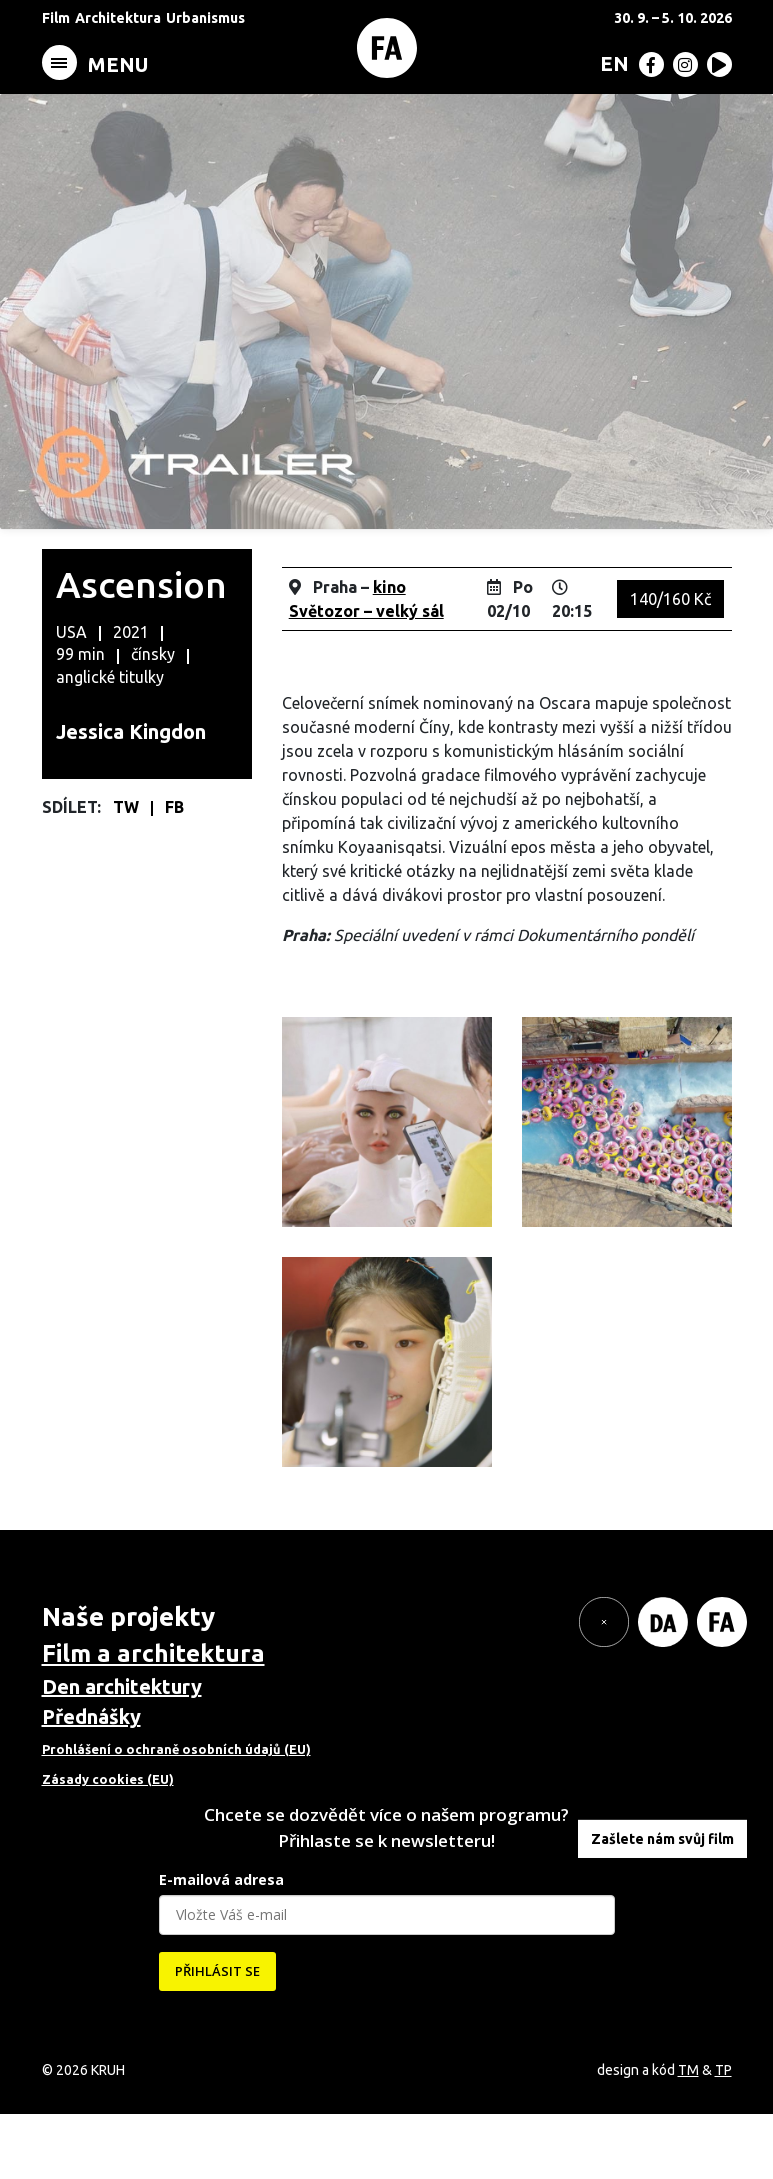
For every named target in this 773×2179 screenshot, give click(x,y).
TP (723, 2135)
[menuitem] (610, 63)
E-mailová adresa (221, 1944)
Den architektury (122, 1751)
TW (128, 872)
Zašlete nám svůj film (662, 1904)
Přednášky (91, 1781)
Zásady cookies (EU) (108, 1844)
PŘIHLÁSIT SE (217, 2036)
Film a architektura (153, 1718)
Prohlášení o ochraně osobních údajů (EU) (176, 1814)
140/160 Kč (670, 664)
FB (174, 872)
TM (688, 2135)
